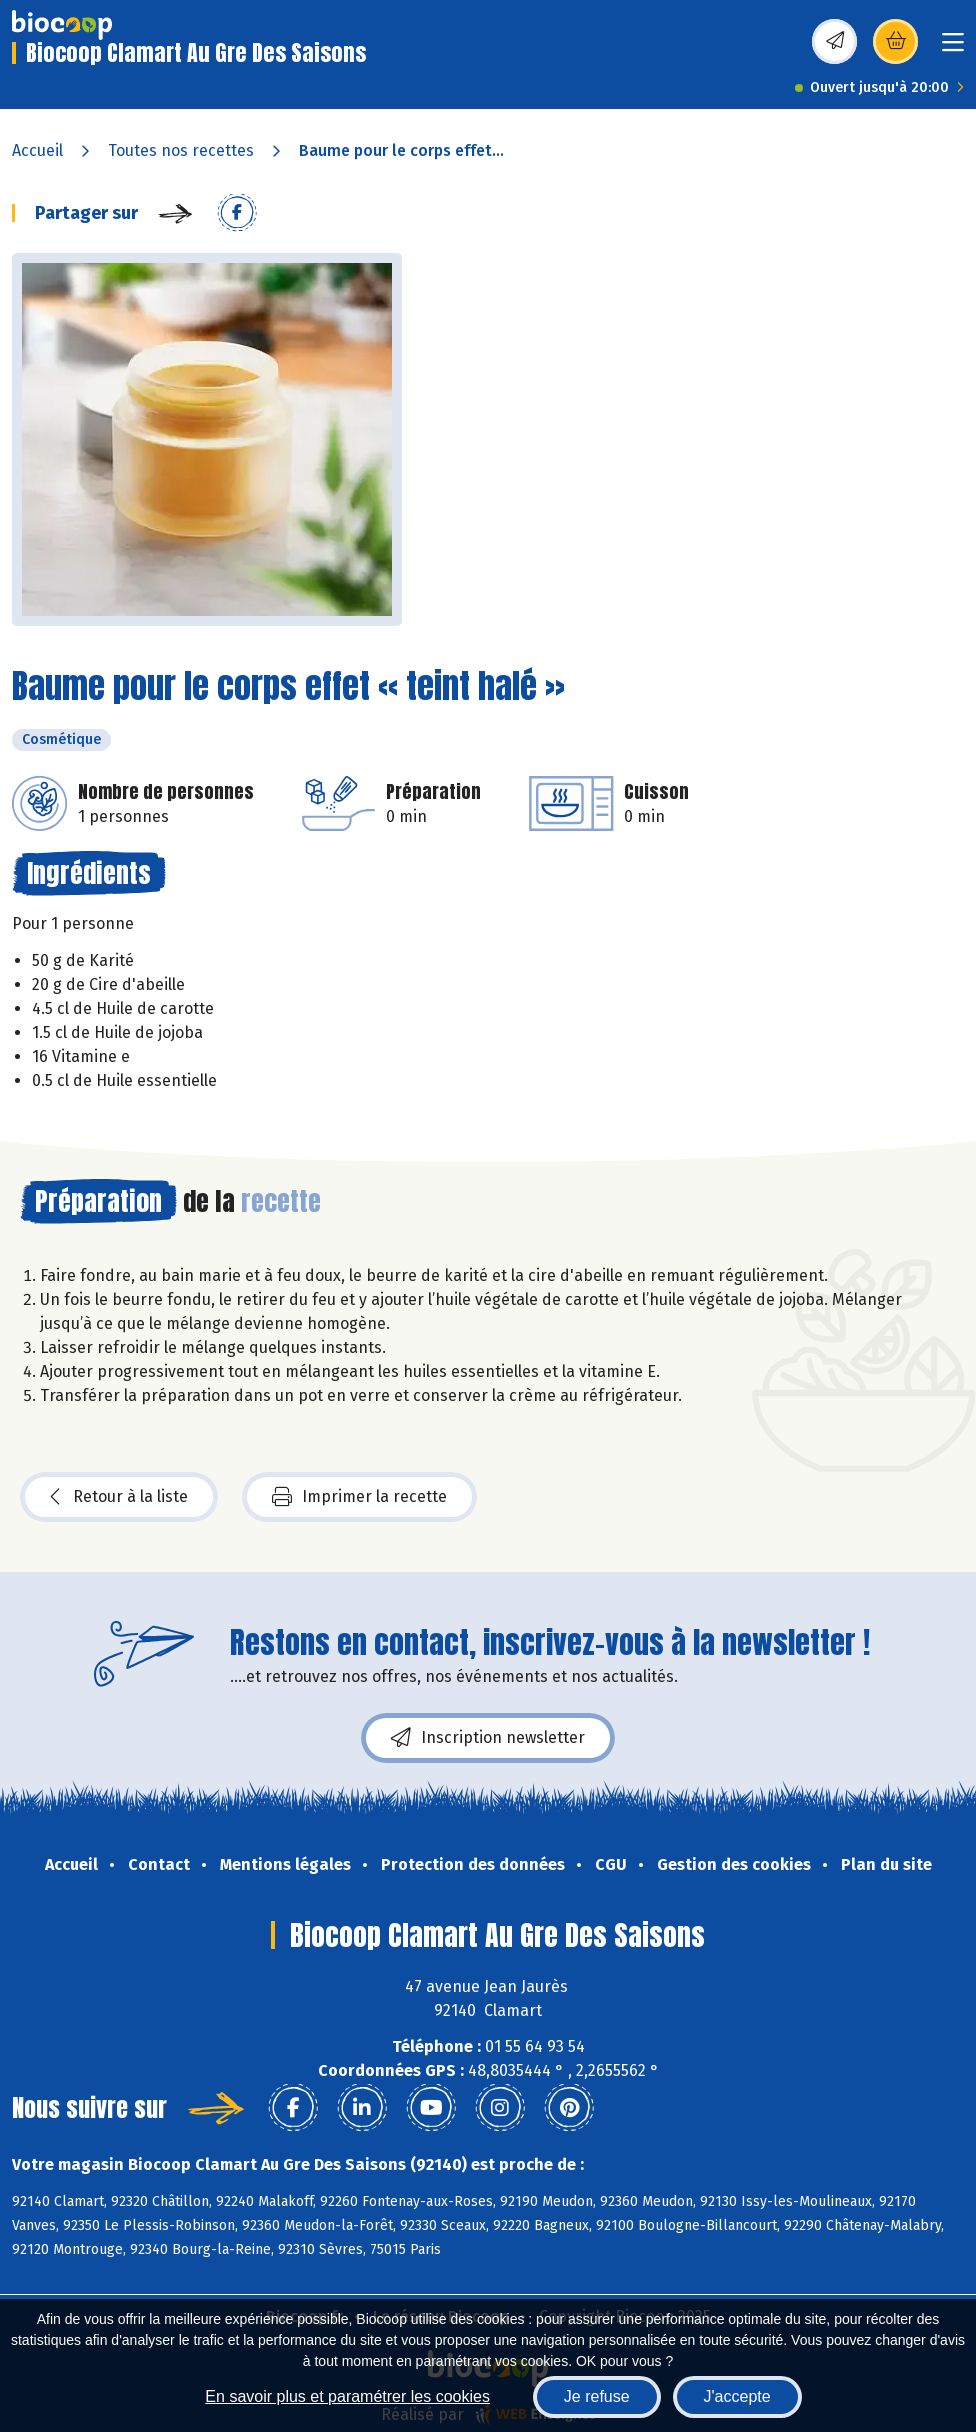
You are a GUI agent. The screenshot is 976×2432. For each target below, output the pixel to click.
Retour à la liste (119, 1497)
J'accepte (737, 2396)
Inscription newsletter (488, 1738)
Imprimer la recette (359, 1497)
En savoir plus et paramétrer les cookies (347, 2396)
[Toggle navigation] (953, 48)
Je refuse (597, 2396)
